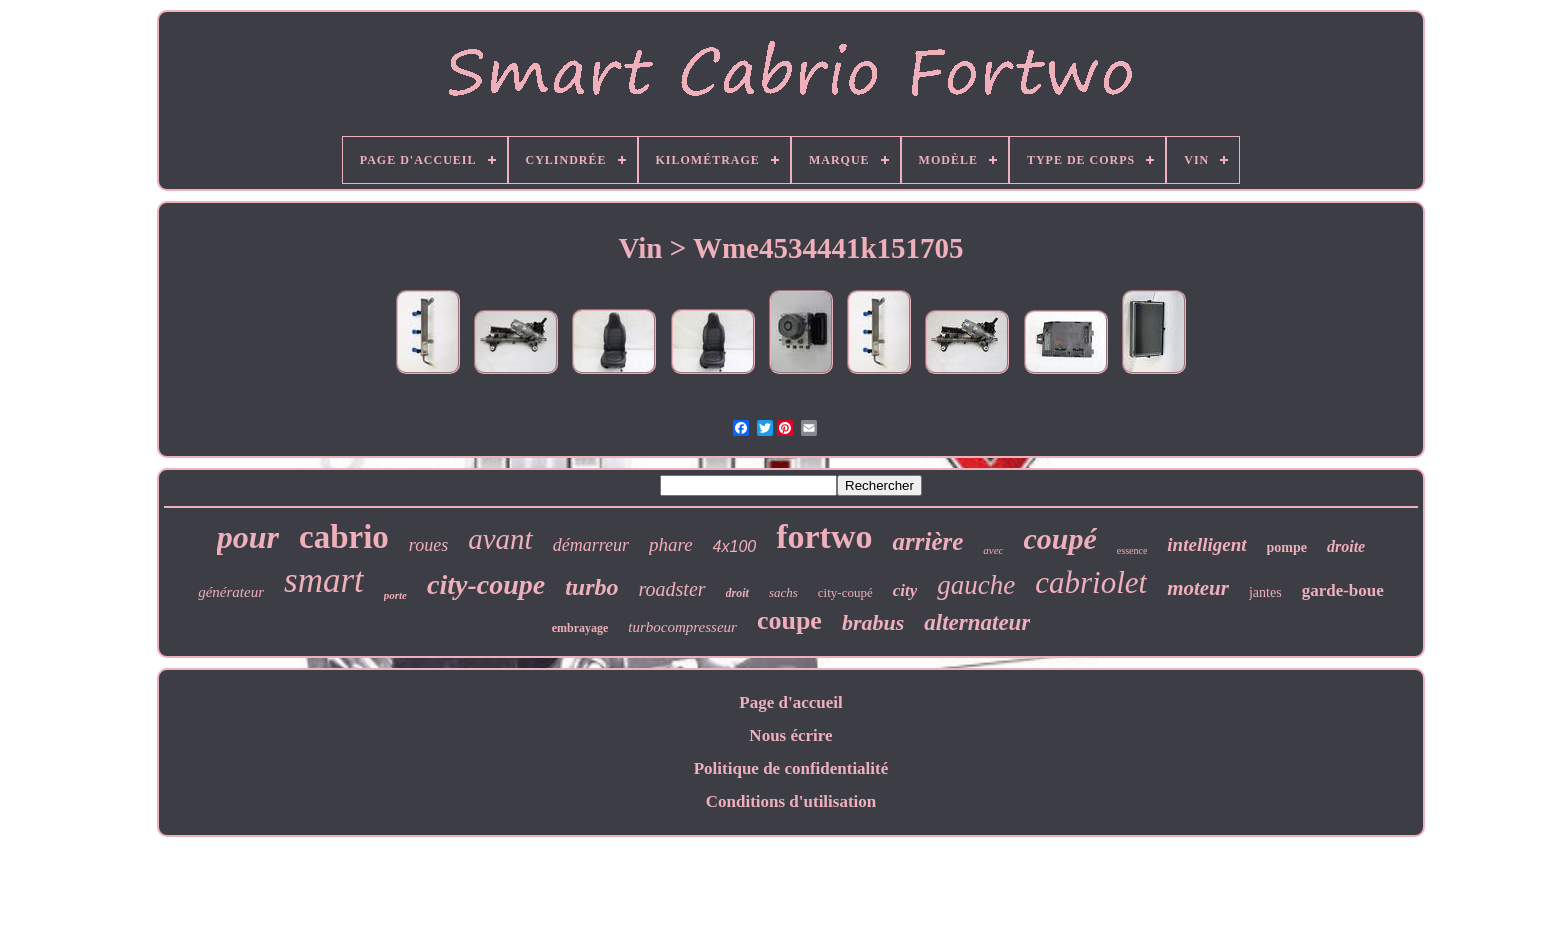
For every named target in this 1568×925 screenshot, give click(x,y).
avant (500, 539)
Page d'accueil (790, 702)
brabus (873, 622)
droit (737, 593)
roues (428, 545)
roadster (672, 589)
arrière (927, 541)
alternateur (977, 622)
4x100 (735, 546)
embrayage (580, 628)
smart (324, 580)
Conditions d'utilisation (791, 801)
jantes (1265, 592)
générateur (231, 592)
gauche (976, 585)
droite (1346, 546)
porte (395, 595)
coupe (789, 620)
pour (248, 537)
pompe (1287, 547)
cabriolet (1091, 582)
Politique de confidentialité (791, 768)
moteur (1198, 588)
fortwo (824, 536)
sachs (783, 592)
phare (671, 544)
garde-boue (1343, 590)
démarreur (591, 545)
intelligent (1206, 544)
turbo (591, 587)
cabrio (344, 537)
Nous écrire (790, 735)
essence (1132, 550)
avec (993, 550)
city (905, 590)
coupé (1059, 538)
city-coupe (486, 584)
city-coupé (845, 592)
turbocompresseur (682, 627)
